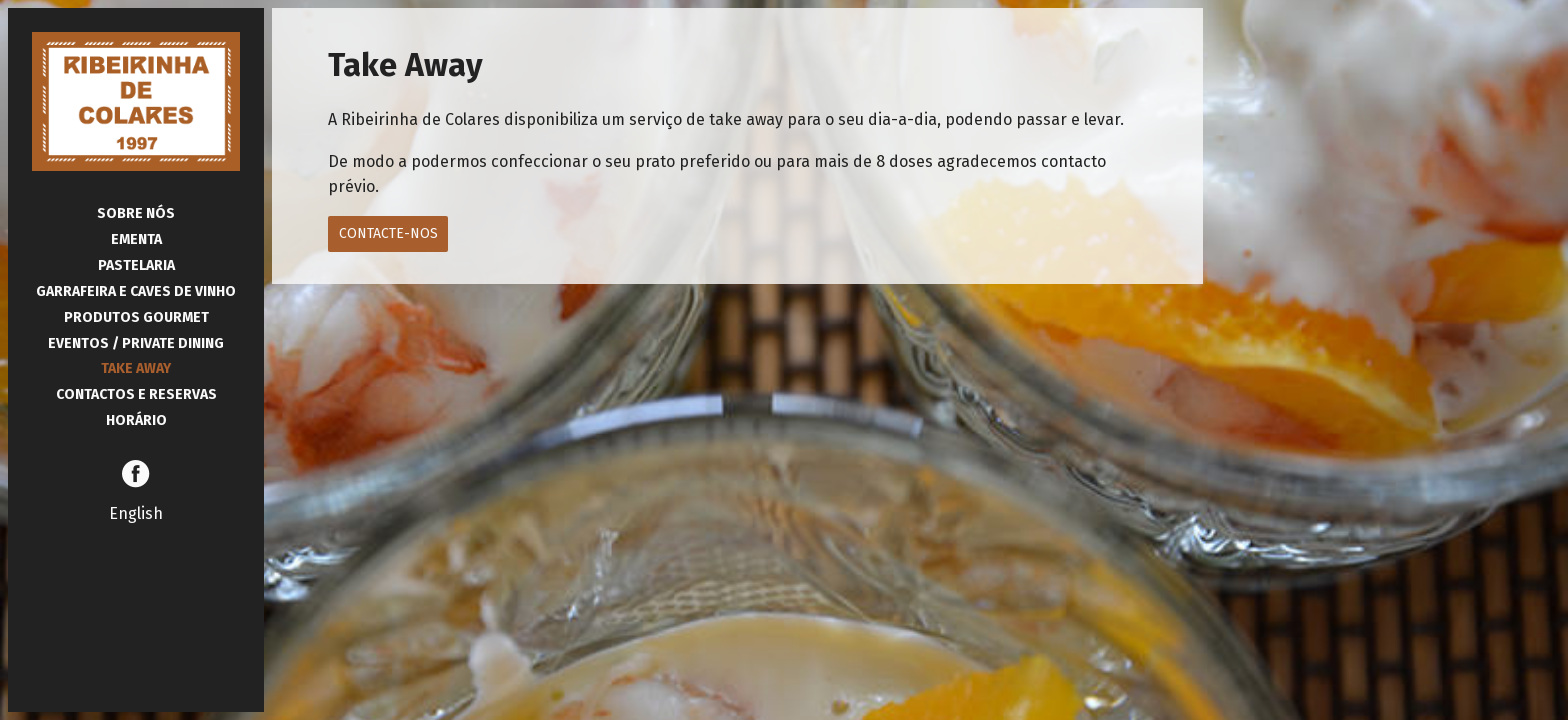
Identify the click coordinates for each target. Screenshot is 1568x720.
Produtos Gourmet (136, 317)
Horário (136, 420)
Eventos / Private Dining (136, 343)
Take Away (136, 368)
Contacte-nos (388, 233)
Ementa (136, 239)
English (136, 513)
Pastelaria (136, 265)
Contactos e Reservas (136, 394)
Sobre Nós (136, 213)
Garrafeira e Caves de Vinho (136, 291)
